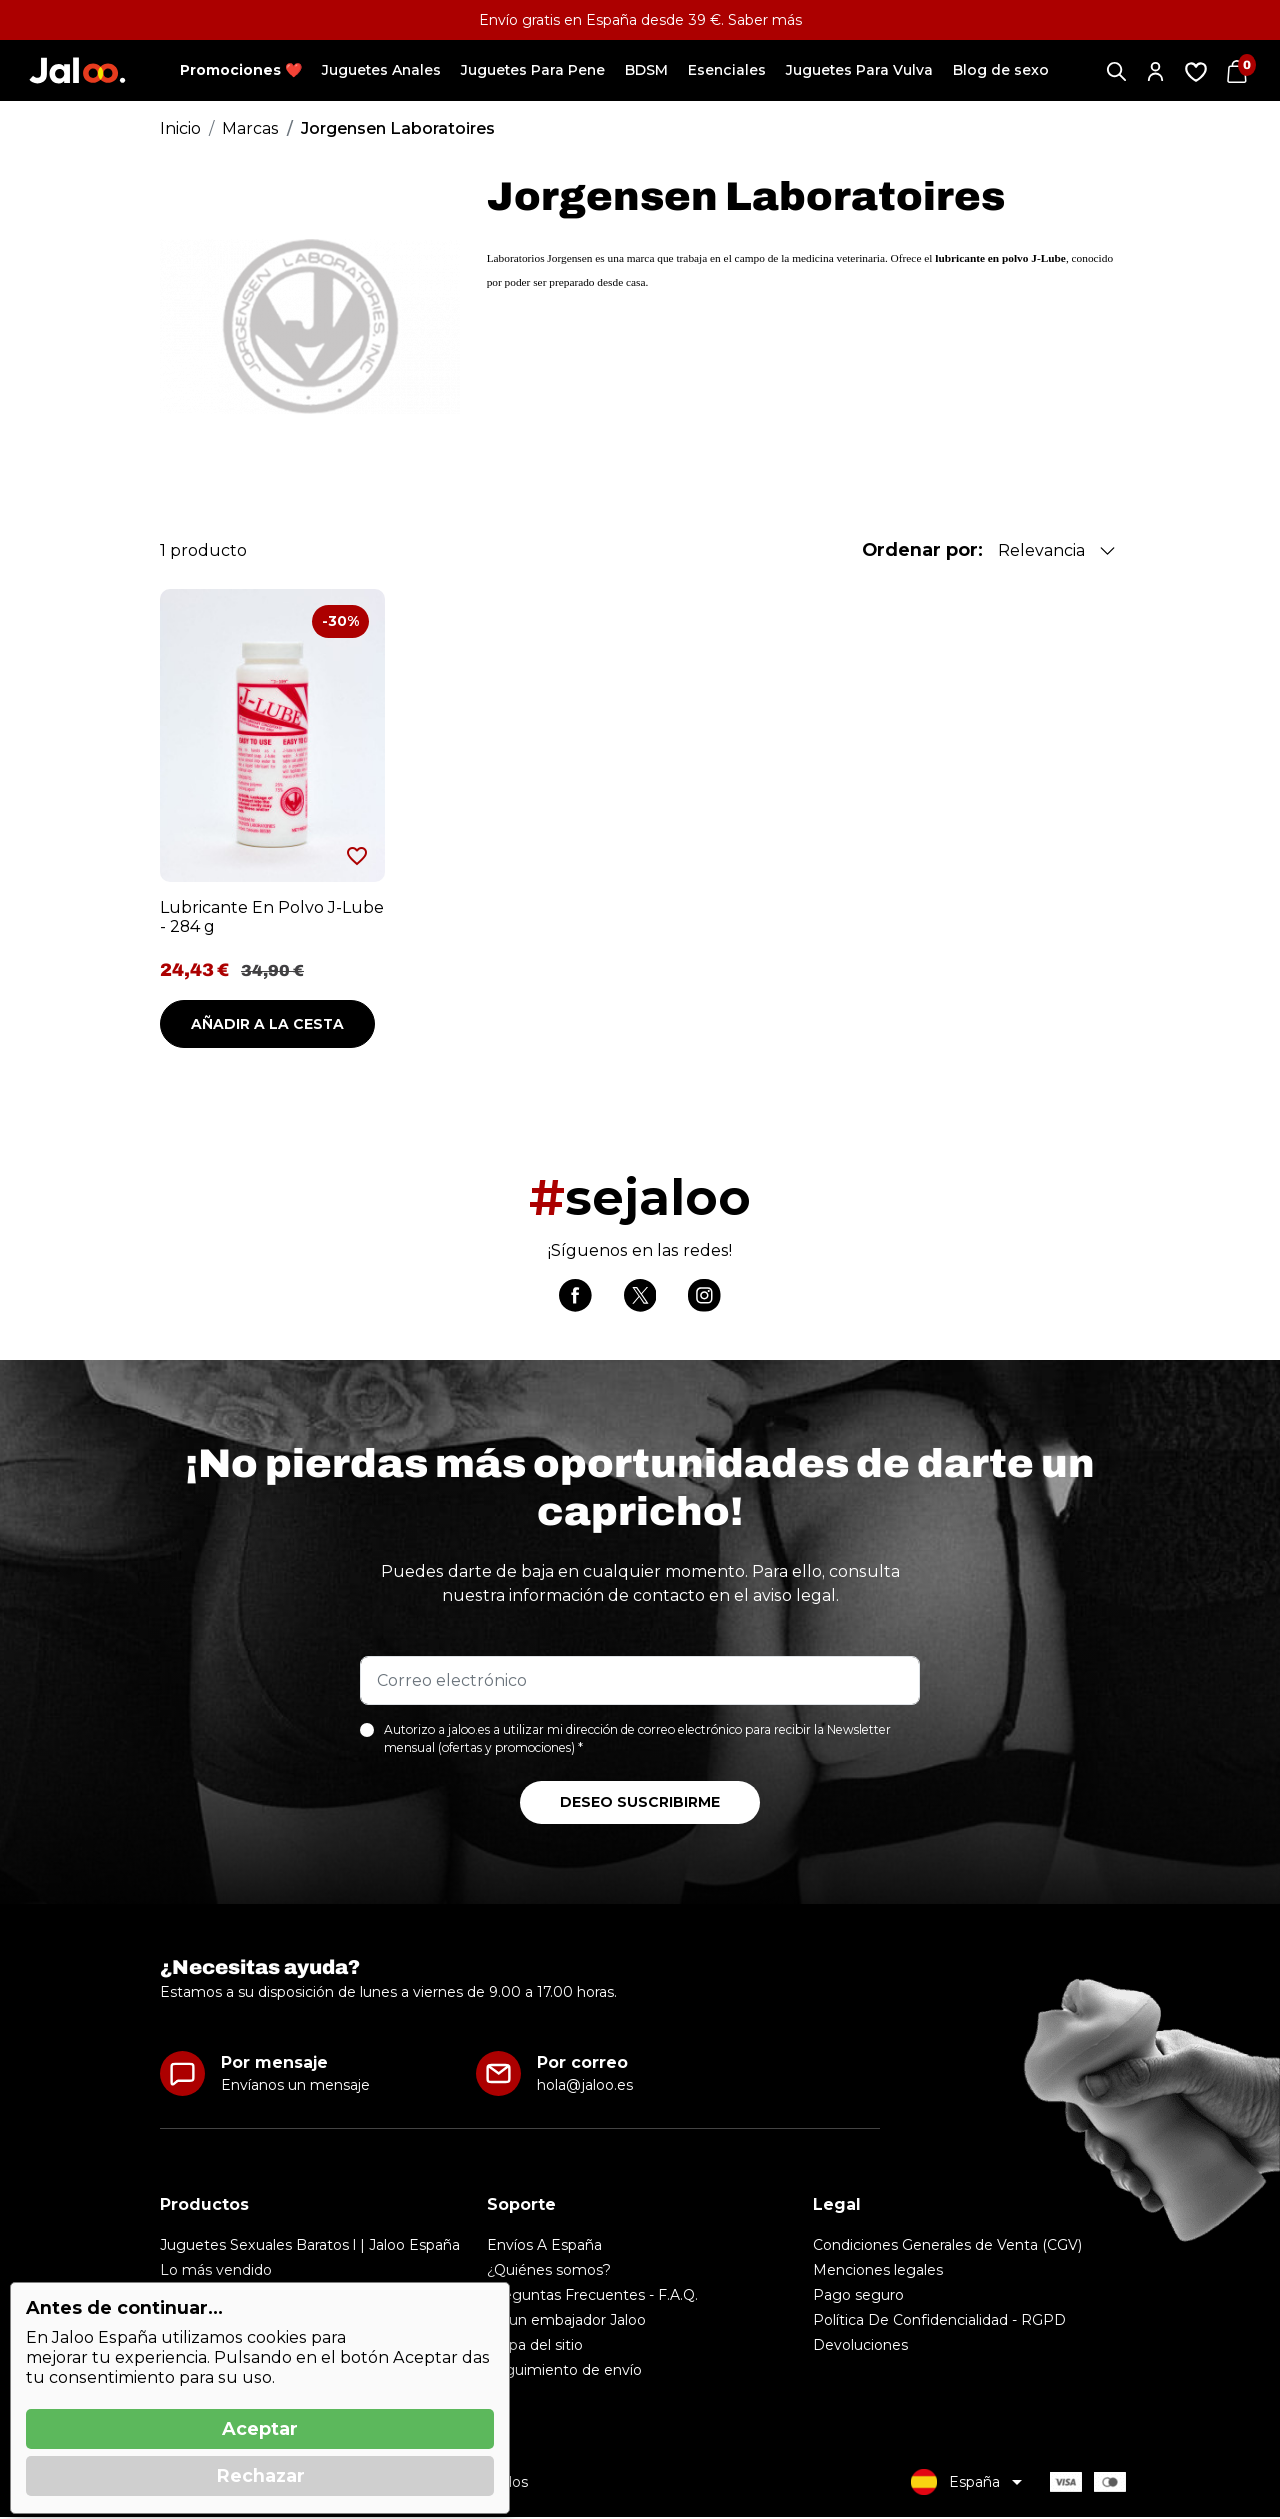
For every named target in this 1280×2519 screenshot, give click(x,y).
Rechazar (260, 2476)
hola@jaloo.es (585, 2087)
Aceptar (260, 2429)
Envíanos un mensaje (295, 2087)
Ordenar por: (922, 550)
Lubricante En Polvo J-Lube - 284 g (272, 917)
